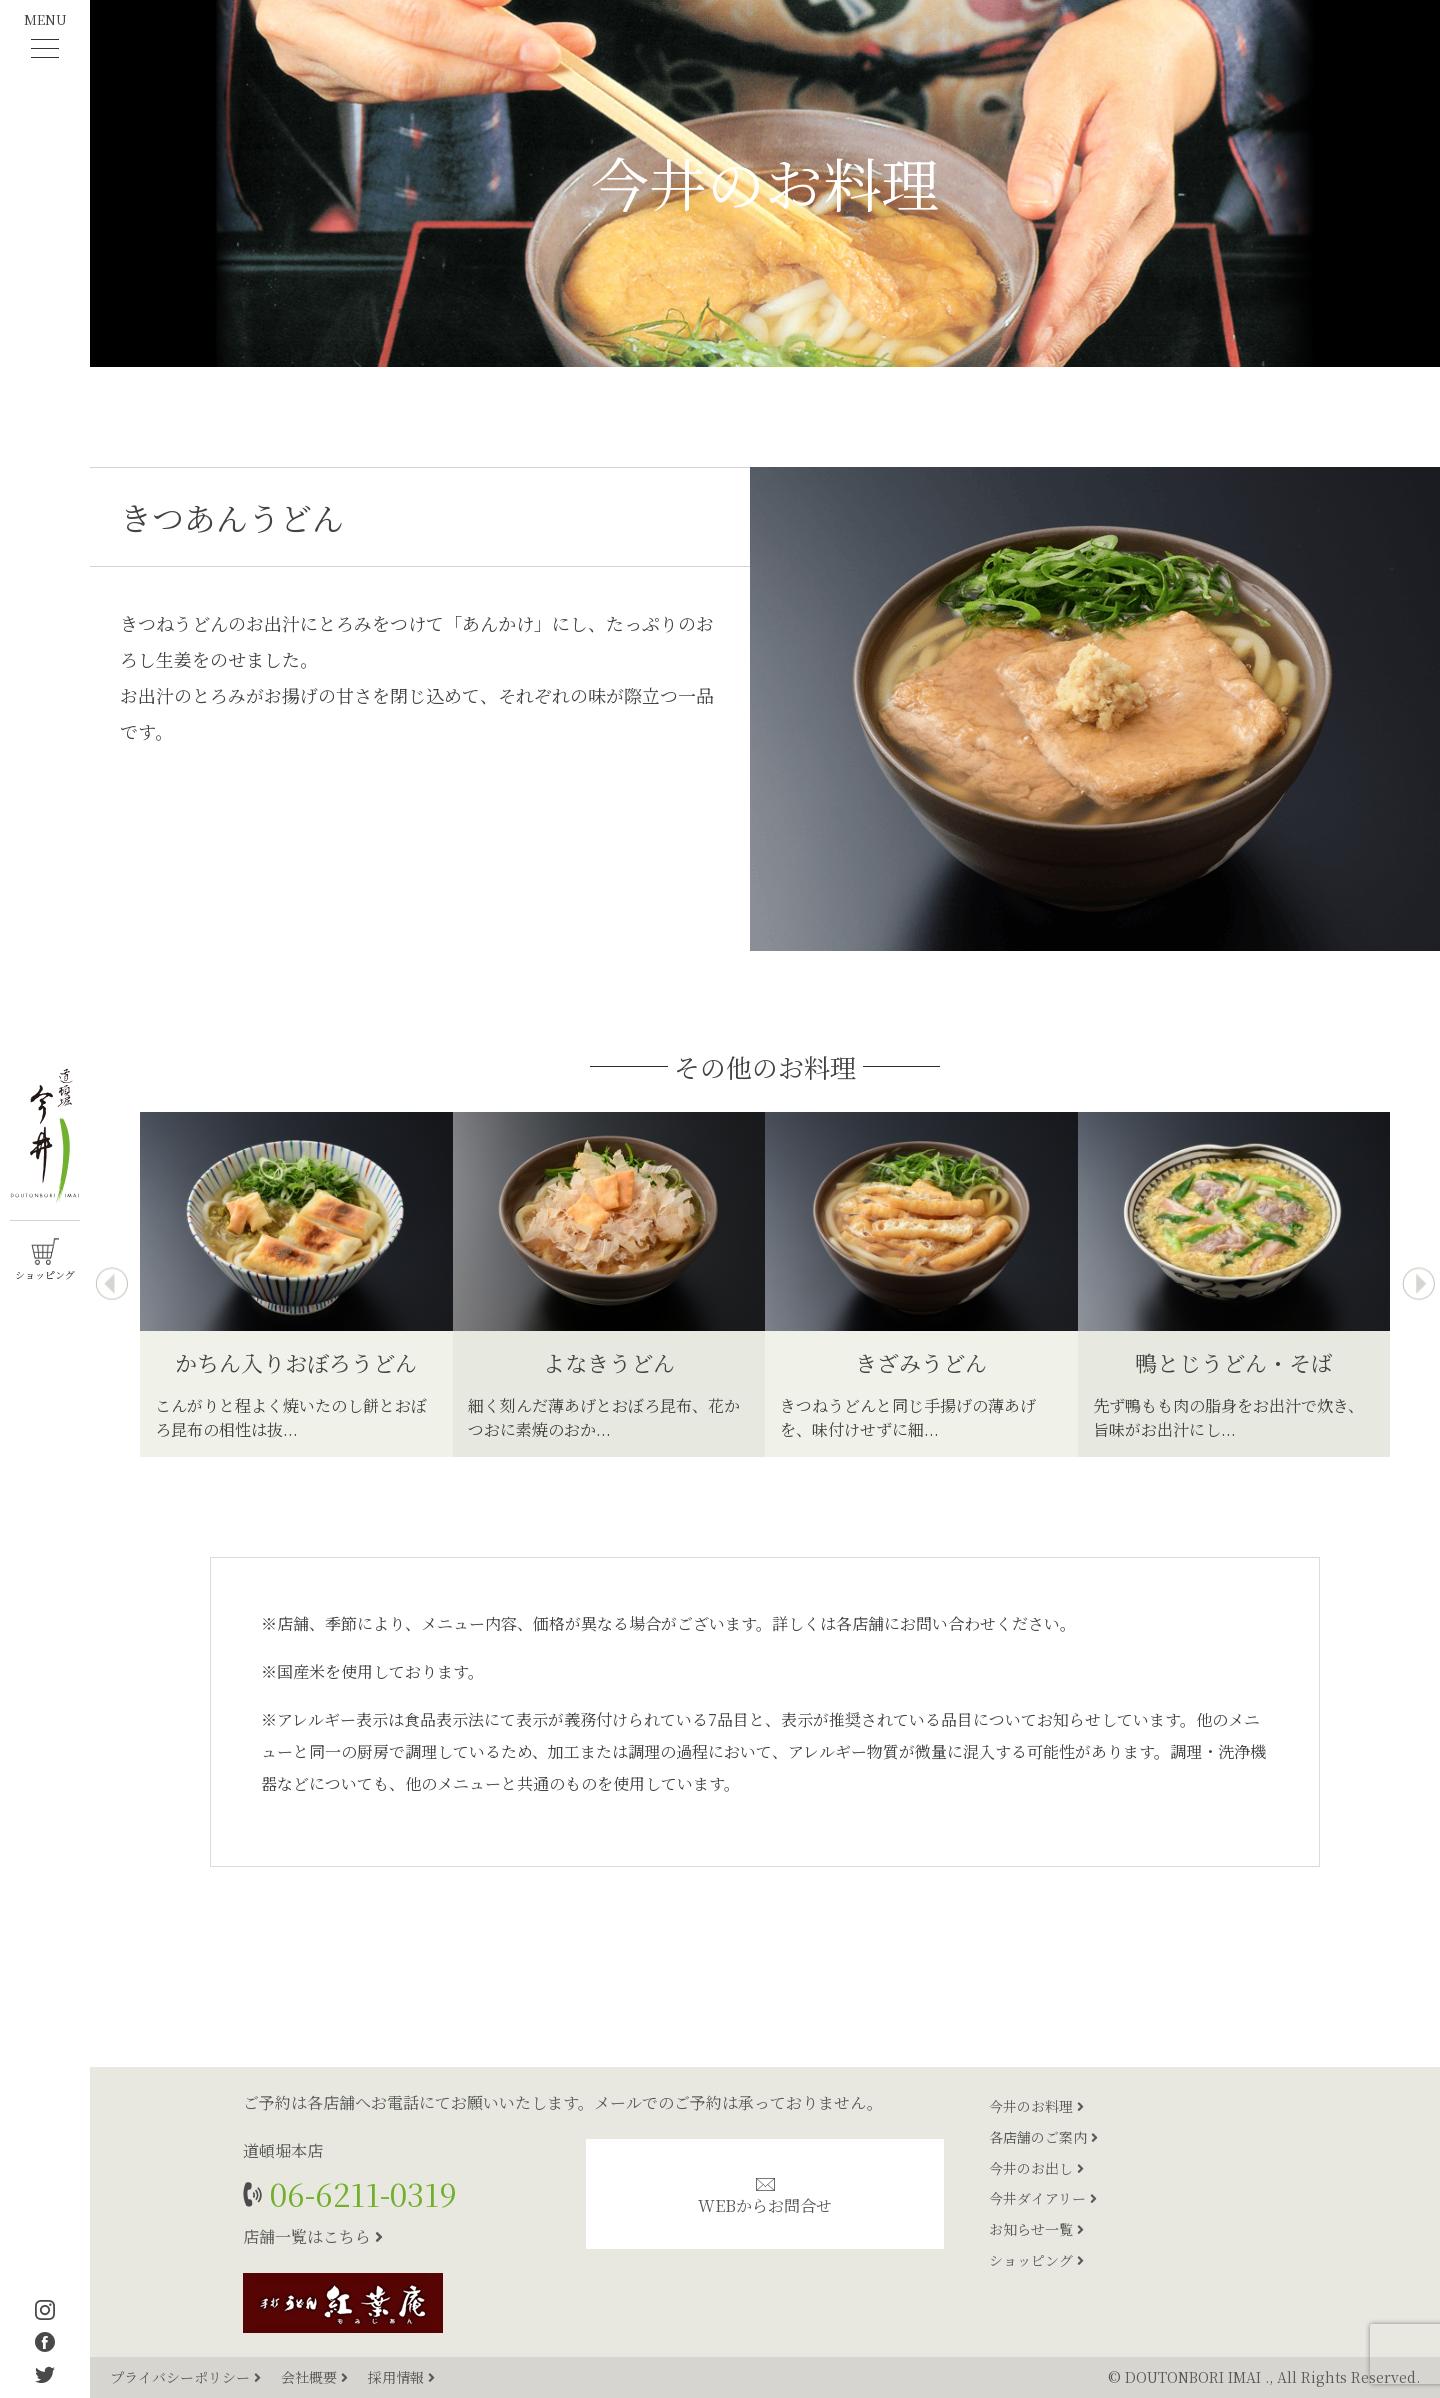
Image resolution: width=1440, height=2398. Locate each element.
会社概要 (316, 2377)
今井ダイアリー (1043, 2198)
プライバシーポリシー (187, 2377)
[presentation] (111, 1284)
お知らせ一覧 (1036, 2229)
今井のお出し (1036, 2168)
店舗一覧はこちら (313, 2236)
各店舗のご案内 (1043, 2137)
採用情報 (401, 2377)
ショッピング (1036, 2260)
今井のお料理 (1036, 2106)
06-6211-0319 (359, 2193)
